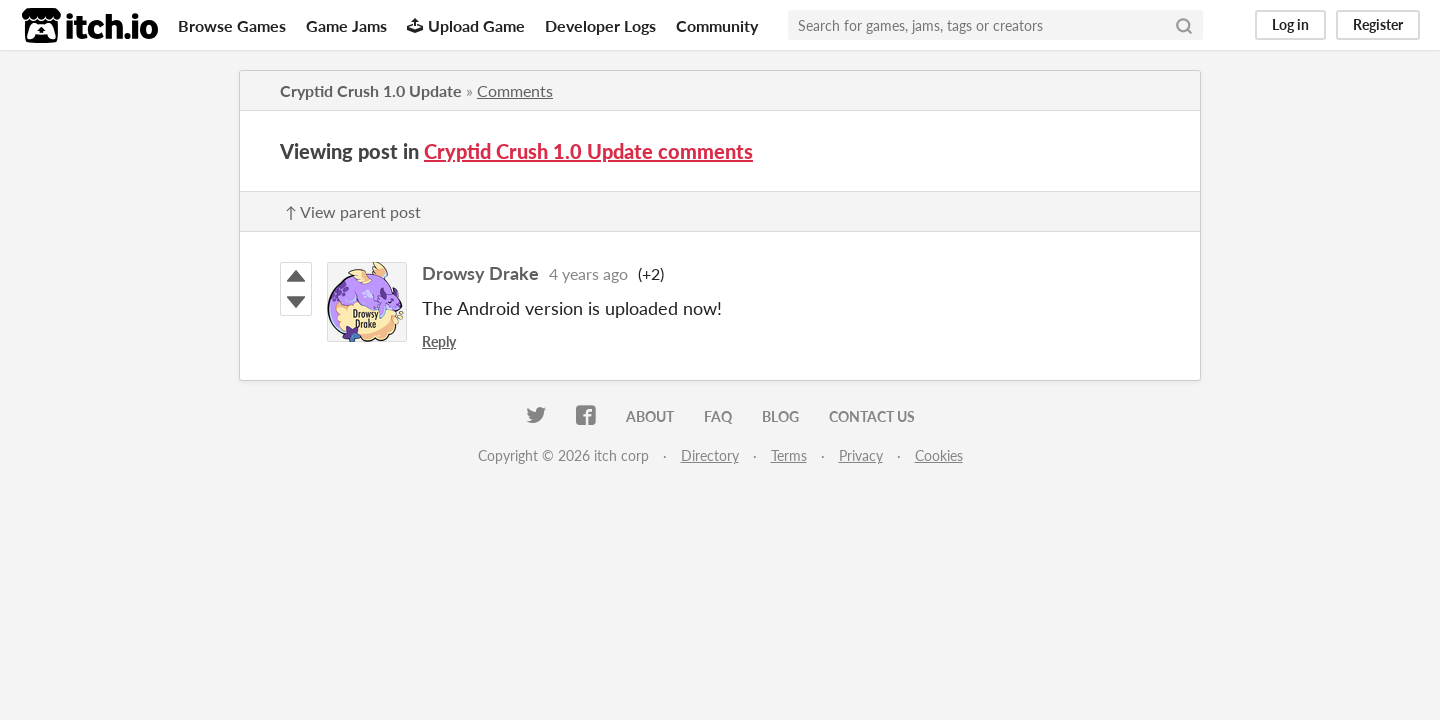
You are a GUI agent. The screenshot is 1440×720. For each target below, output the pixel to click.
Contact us (872, 416)
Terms (789, 455)
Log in (1290, 24)
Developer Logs (600, 25)
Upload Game (466, 25)
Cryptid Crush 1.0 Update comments (588, 151)
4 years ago (588, 273)
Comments (515, 90)
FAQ (718, 416)
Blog (780, 416)
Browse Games (232, 25)
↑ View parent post (353, 211)
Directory (710, 455)
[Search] (1184, 25)
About (650, 416)
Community (717, 25)
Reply (439, 341)
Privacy (861, 455)
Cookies (939, 455)
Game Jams (346, 25)
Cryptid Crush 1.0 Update (371, 90)
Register (1378, 24)
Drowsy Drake (480, 273)
